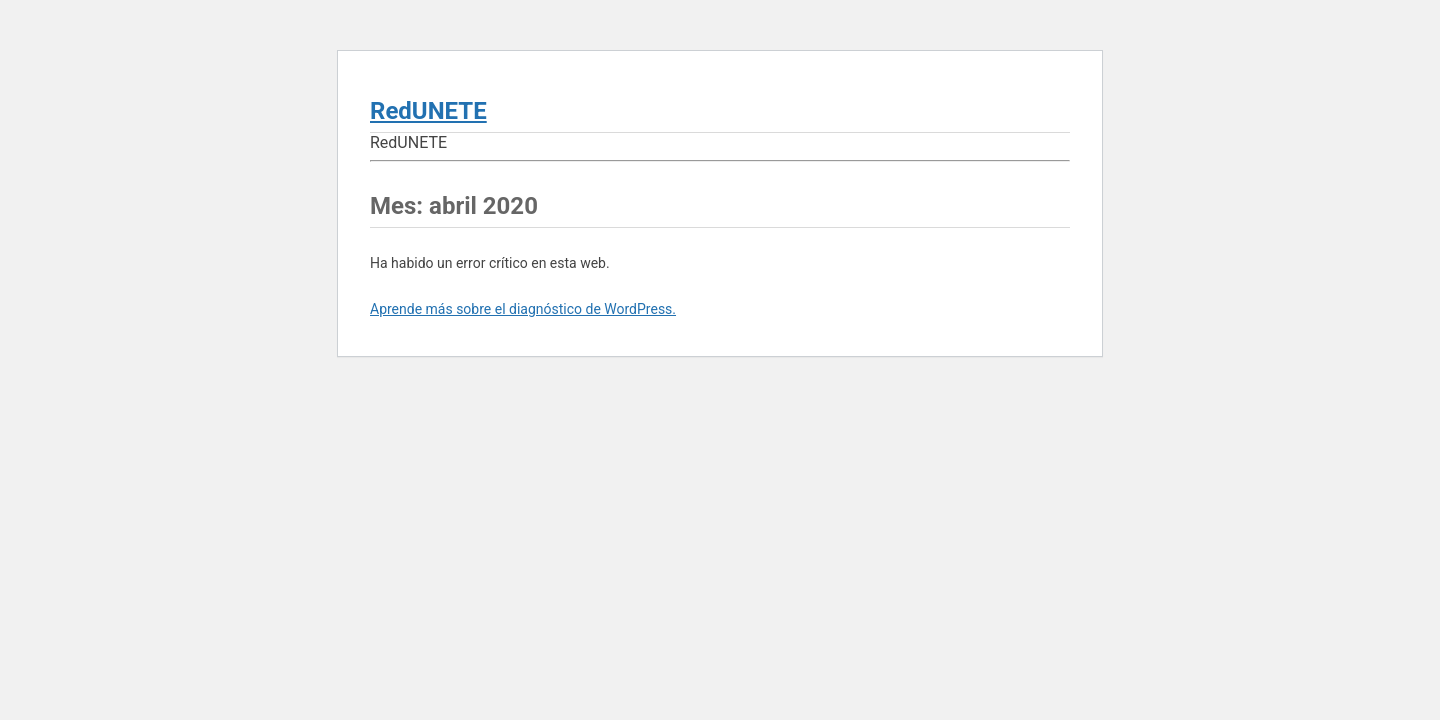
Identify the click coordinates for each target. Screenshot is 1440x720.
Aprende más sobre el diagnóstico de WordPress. (523, 309)
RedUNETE (428, 111)
